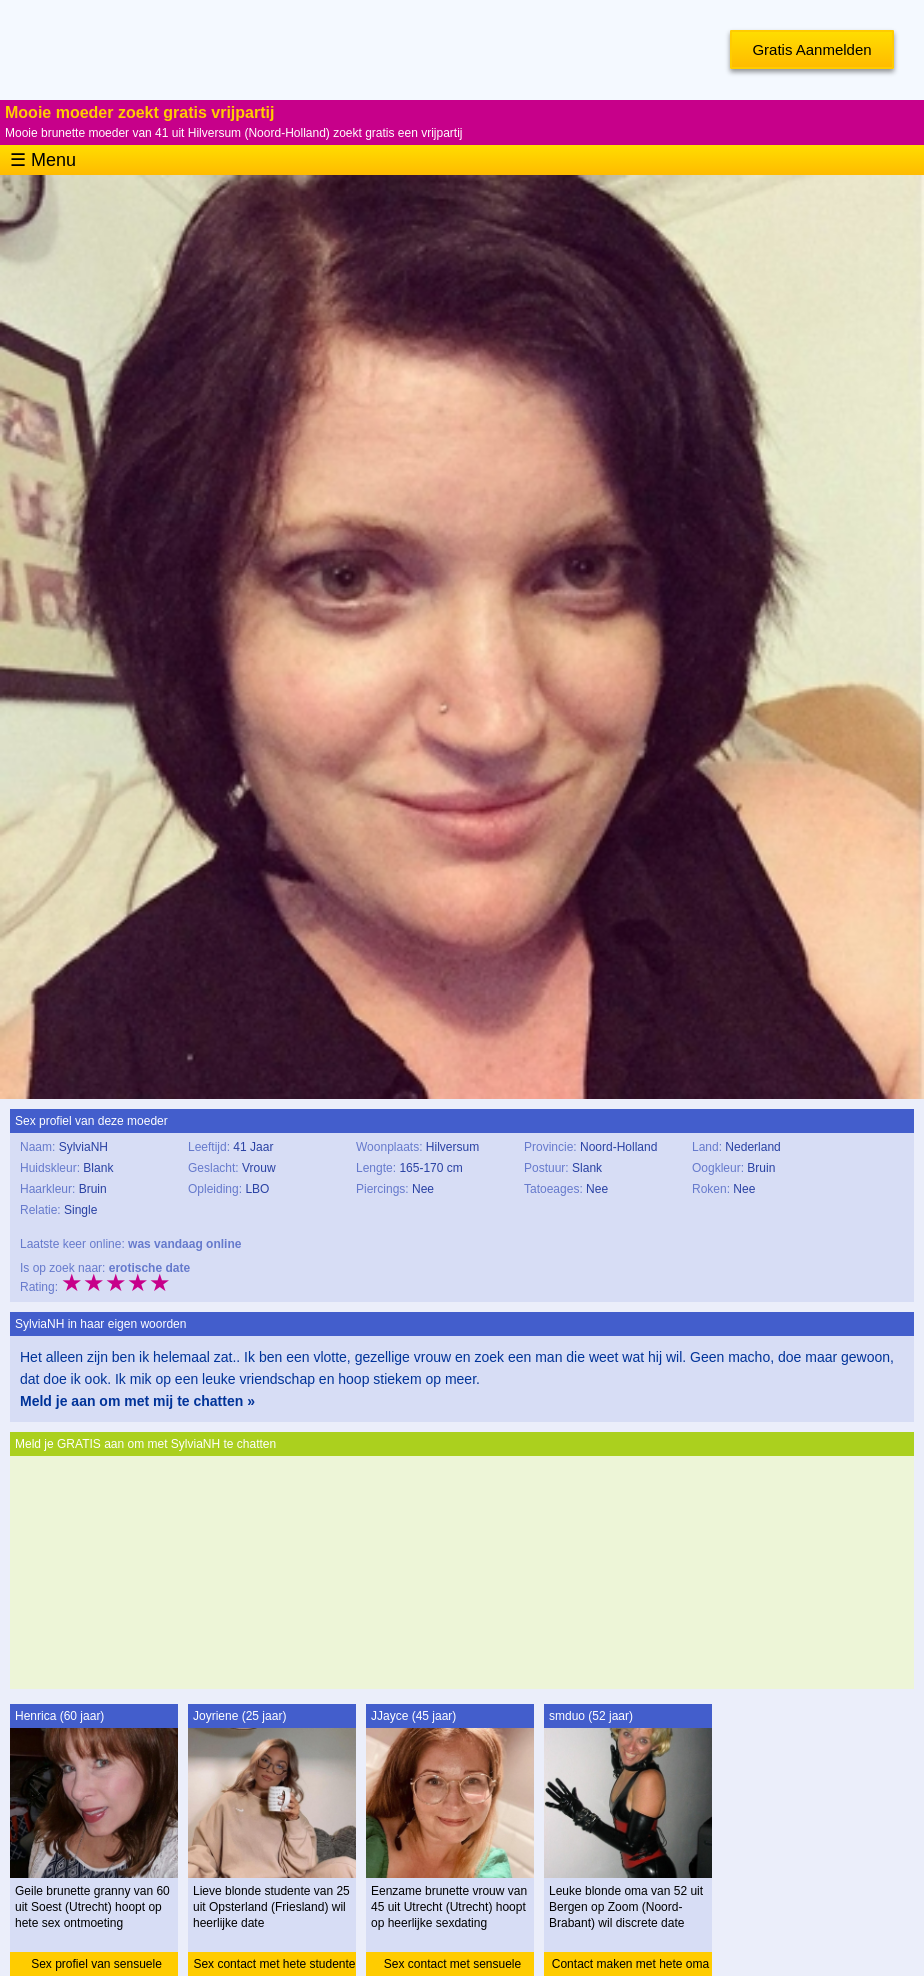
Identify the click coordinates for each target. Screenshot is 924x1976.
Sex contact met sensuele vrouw (452, 1966)
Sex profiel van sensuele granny (96, 1966)
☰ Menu (43, 160)
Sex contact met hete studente (274, 1964)
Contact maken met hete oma (630, 1964)
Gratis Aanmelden (811, 49)
